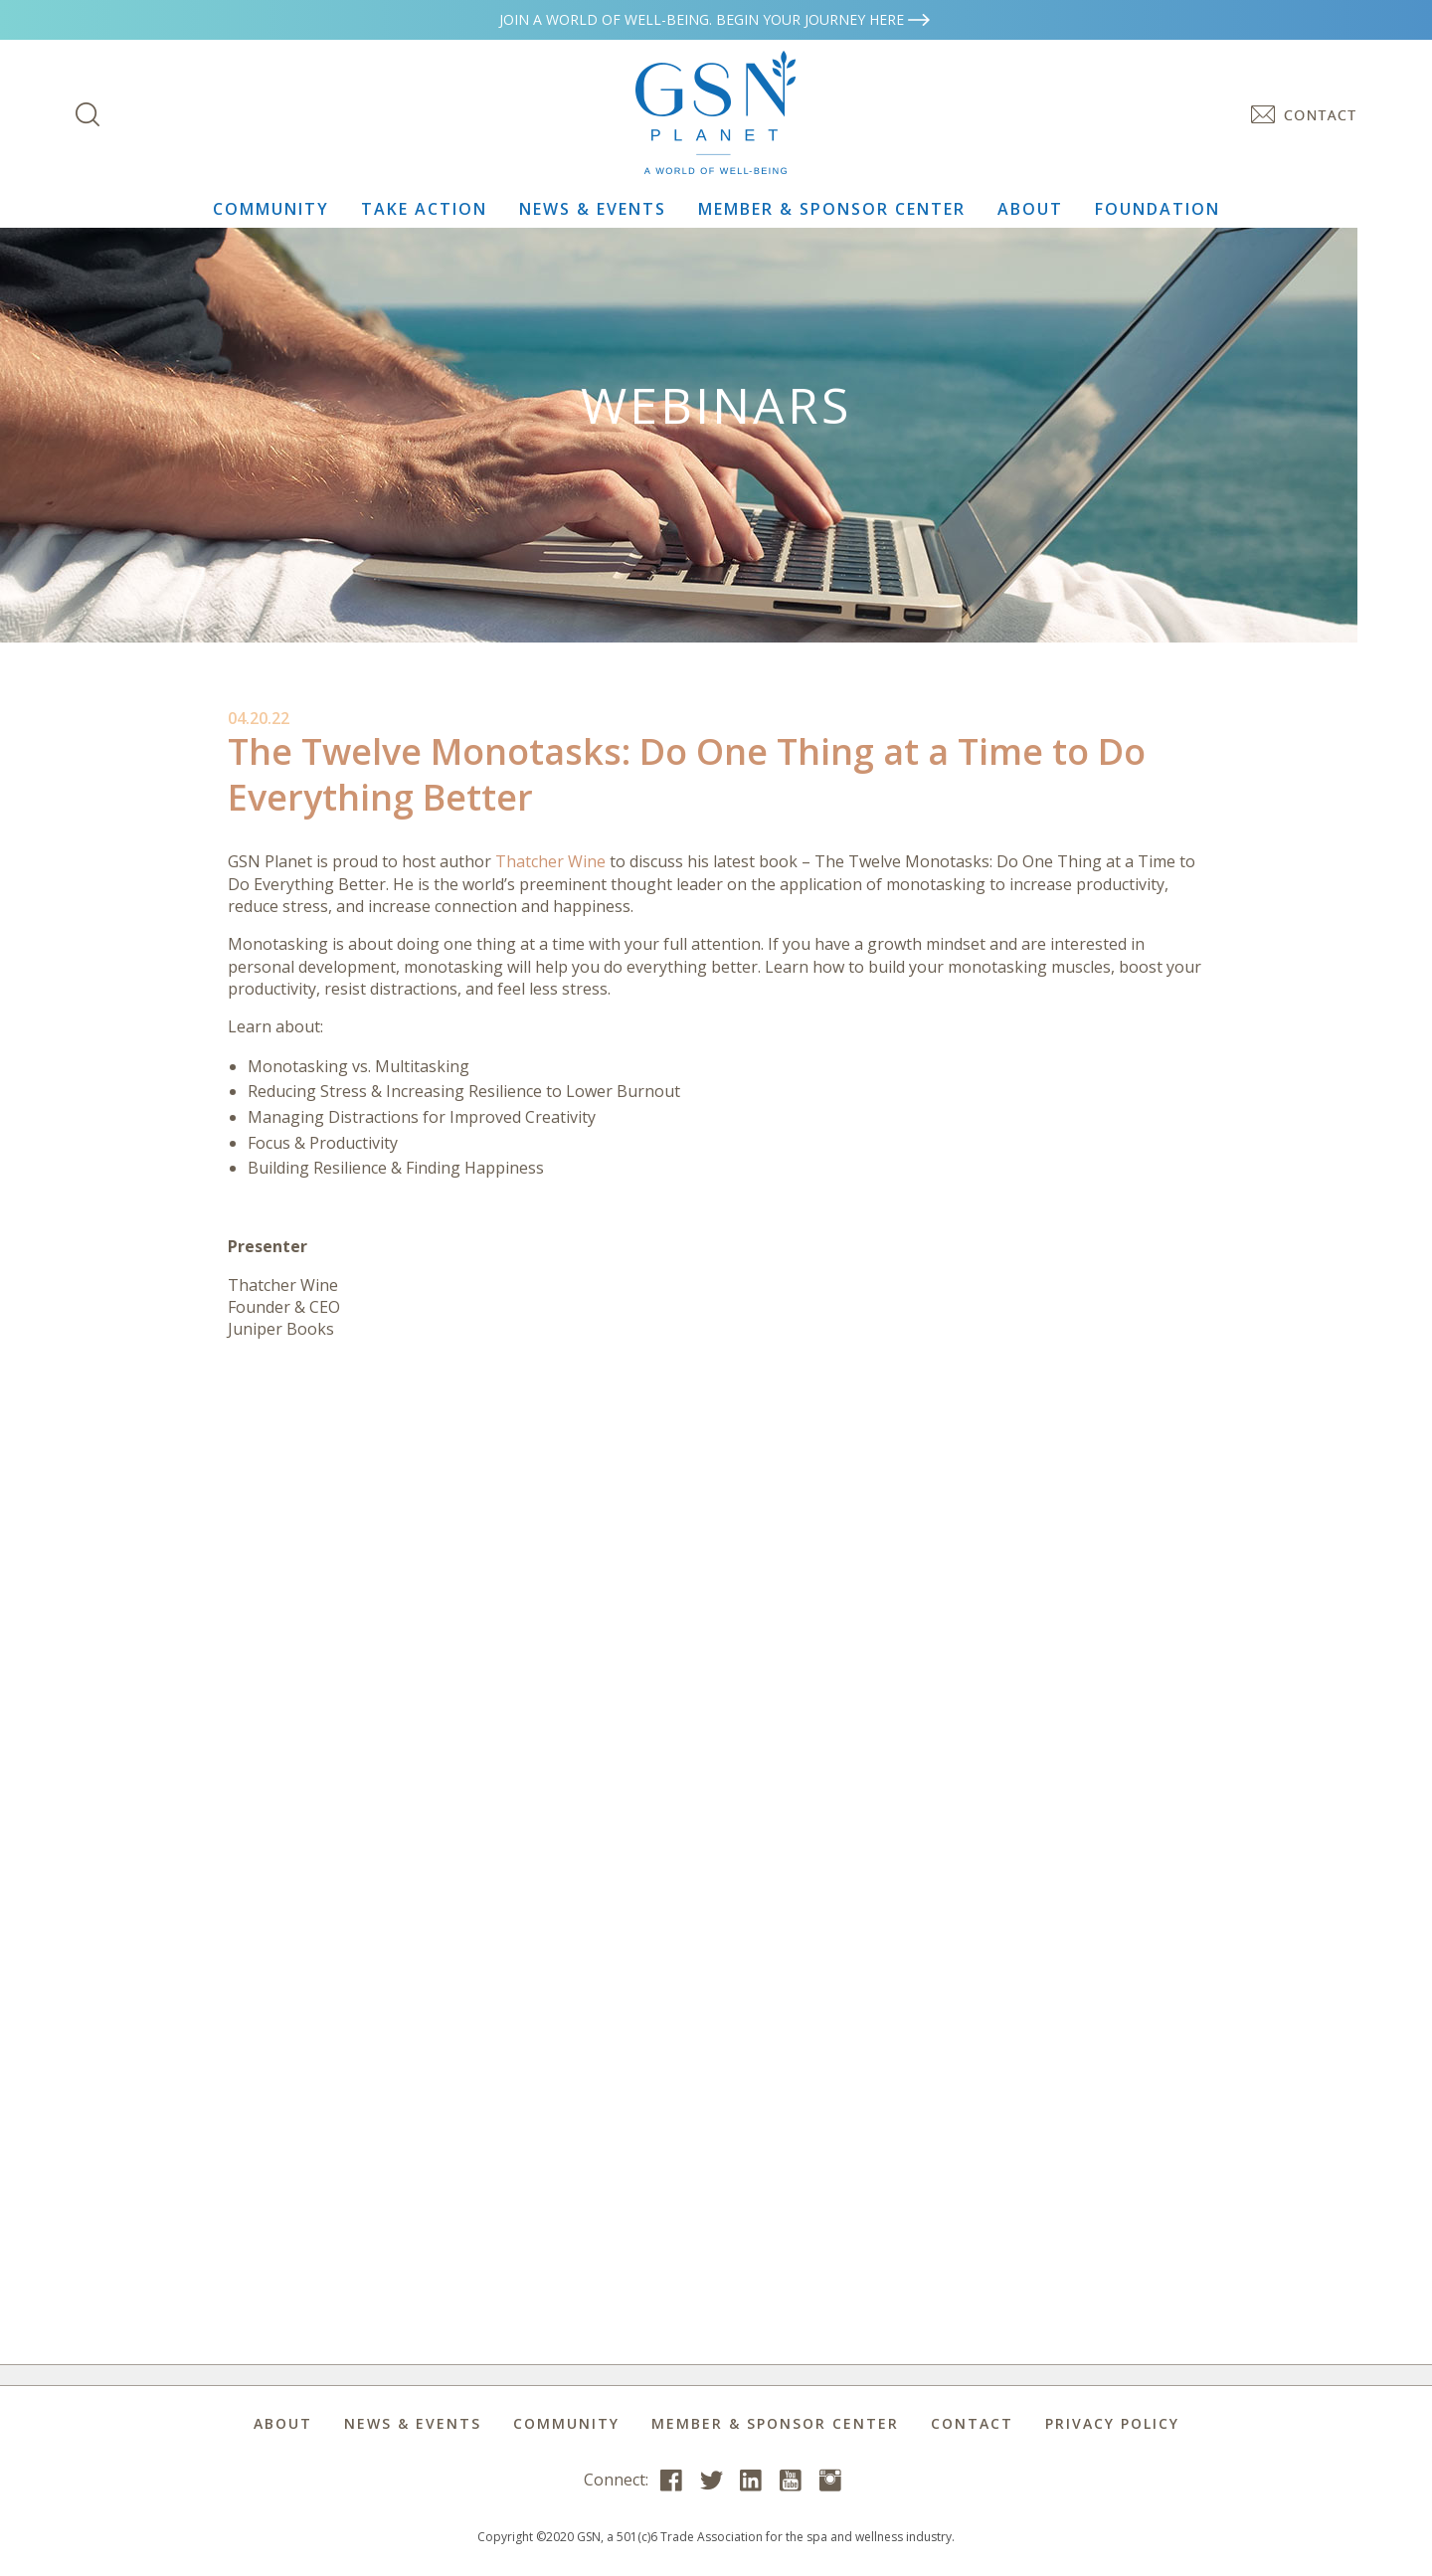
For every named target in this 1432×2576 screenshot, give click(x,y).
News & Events (592, 209)
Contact (972, 2423)
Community (271, 209)
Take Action (424, 209)
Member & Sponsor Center (832, 209)
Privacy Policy (1112, 2423)
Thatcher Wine (550, 861)
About (1030, 209)
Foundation (1157, 209)
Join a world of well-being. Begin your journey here (716, 19)
